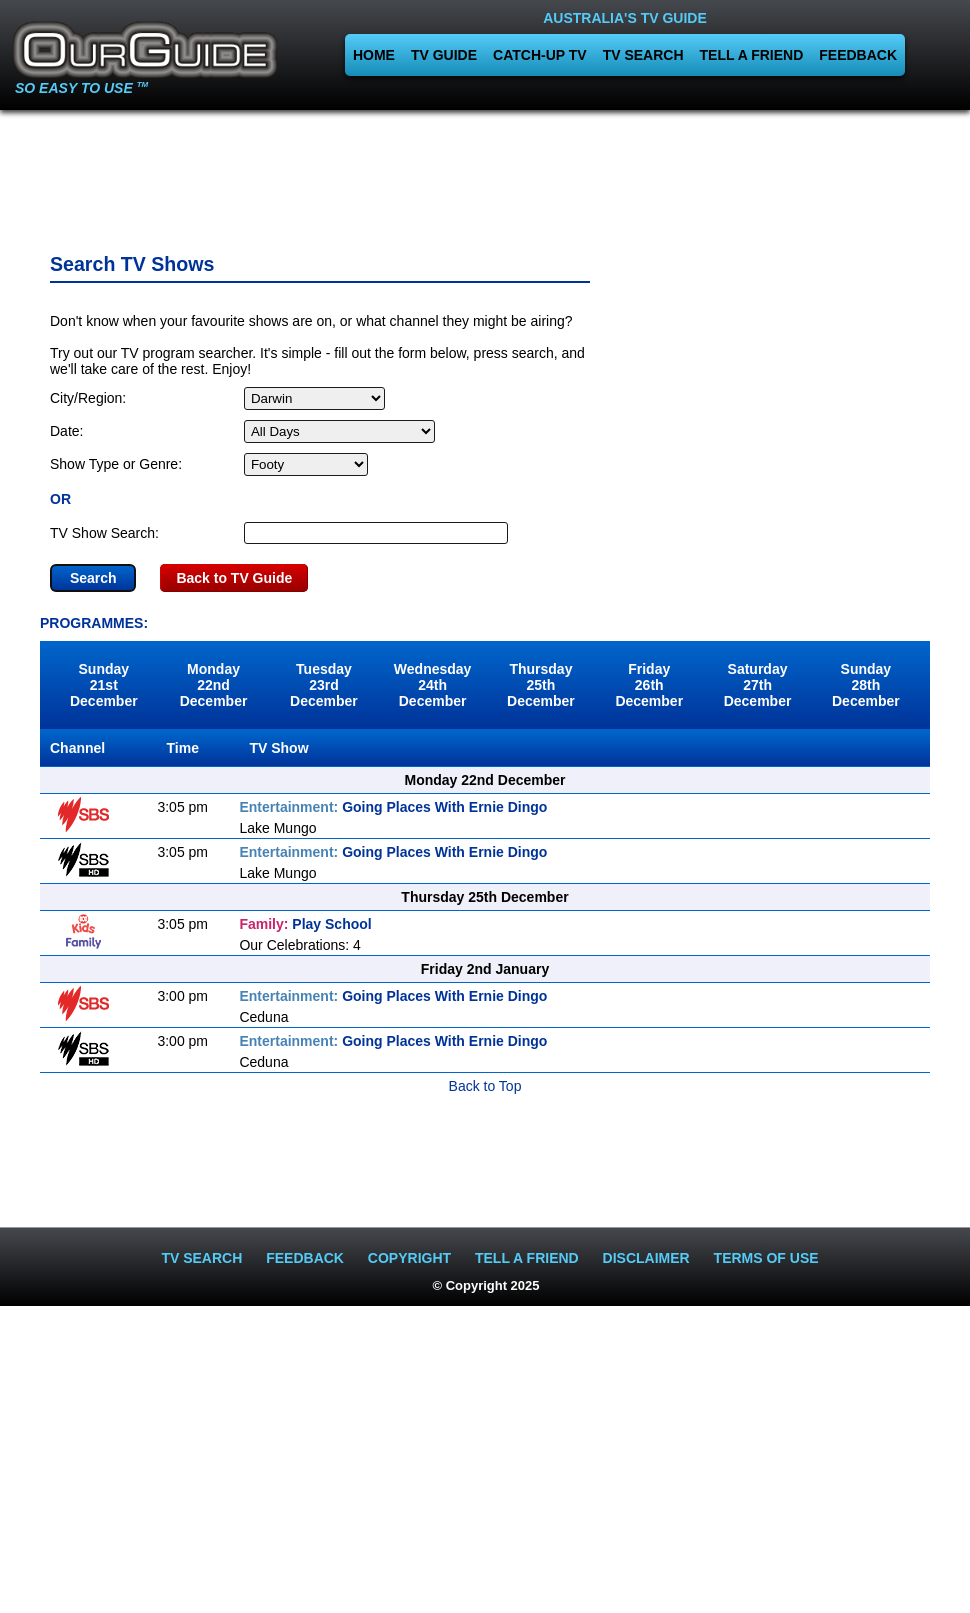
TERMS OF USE (766, 1258)
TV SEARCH (643, 55)
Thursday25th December (541, 685)
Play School (305, 924)
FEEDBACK (858, 55)
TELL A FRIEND (752, 55)
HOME (374, 55)
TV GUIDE (444, 55)
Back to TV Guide (234, 578)
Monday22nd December (214, 685)
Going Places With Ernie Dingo (393, 807)
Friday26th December (649, 685)
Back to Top (485, 1086)
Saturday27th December (758, 685)
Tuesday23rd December (324, 685)
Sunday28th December (866, 685)
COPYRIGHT (409, 1258)
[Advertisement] (485, 175)
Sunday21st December (104, 685)
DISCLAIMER (646, 1258)
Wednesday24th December (433, 685)
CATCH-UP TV (540, 55)
